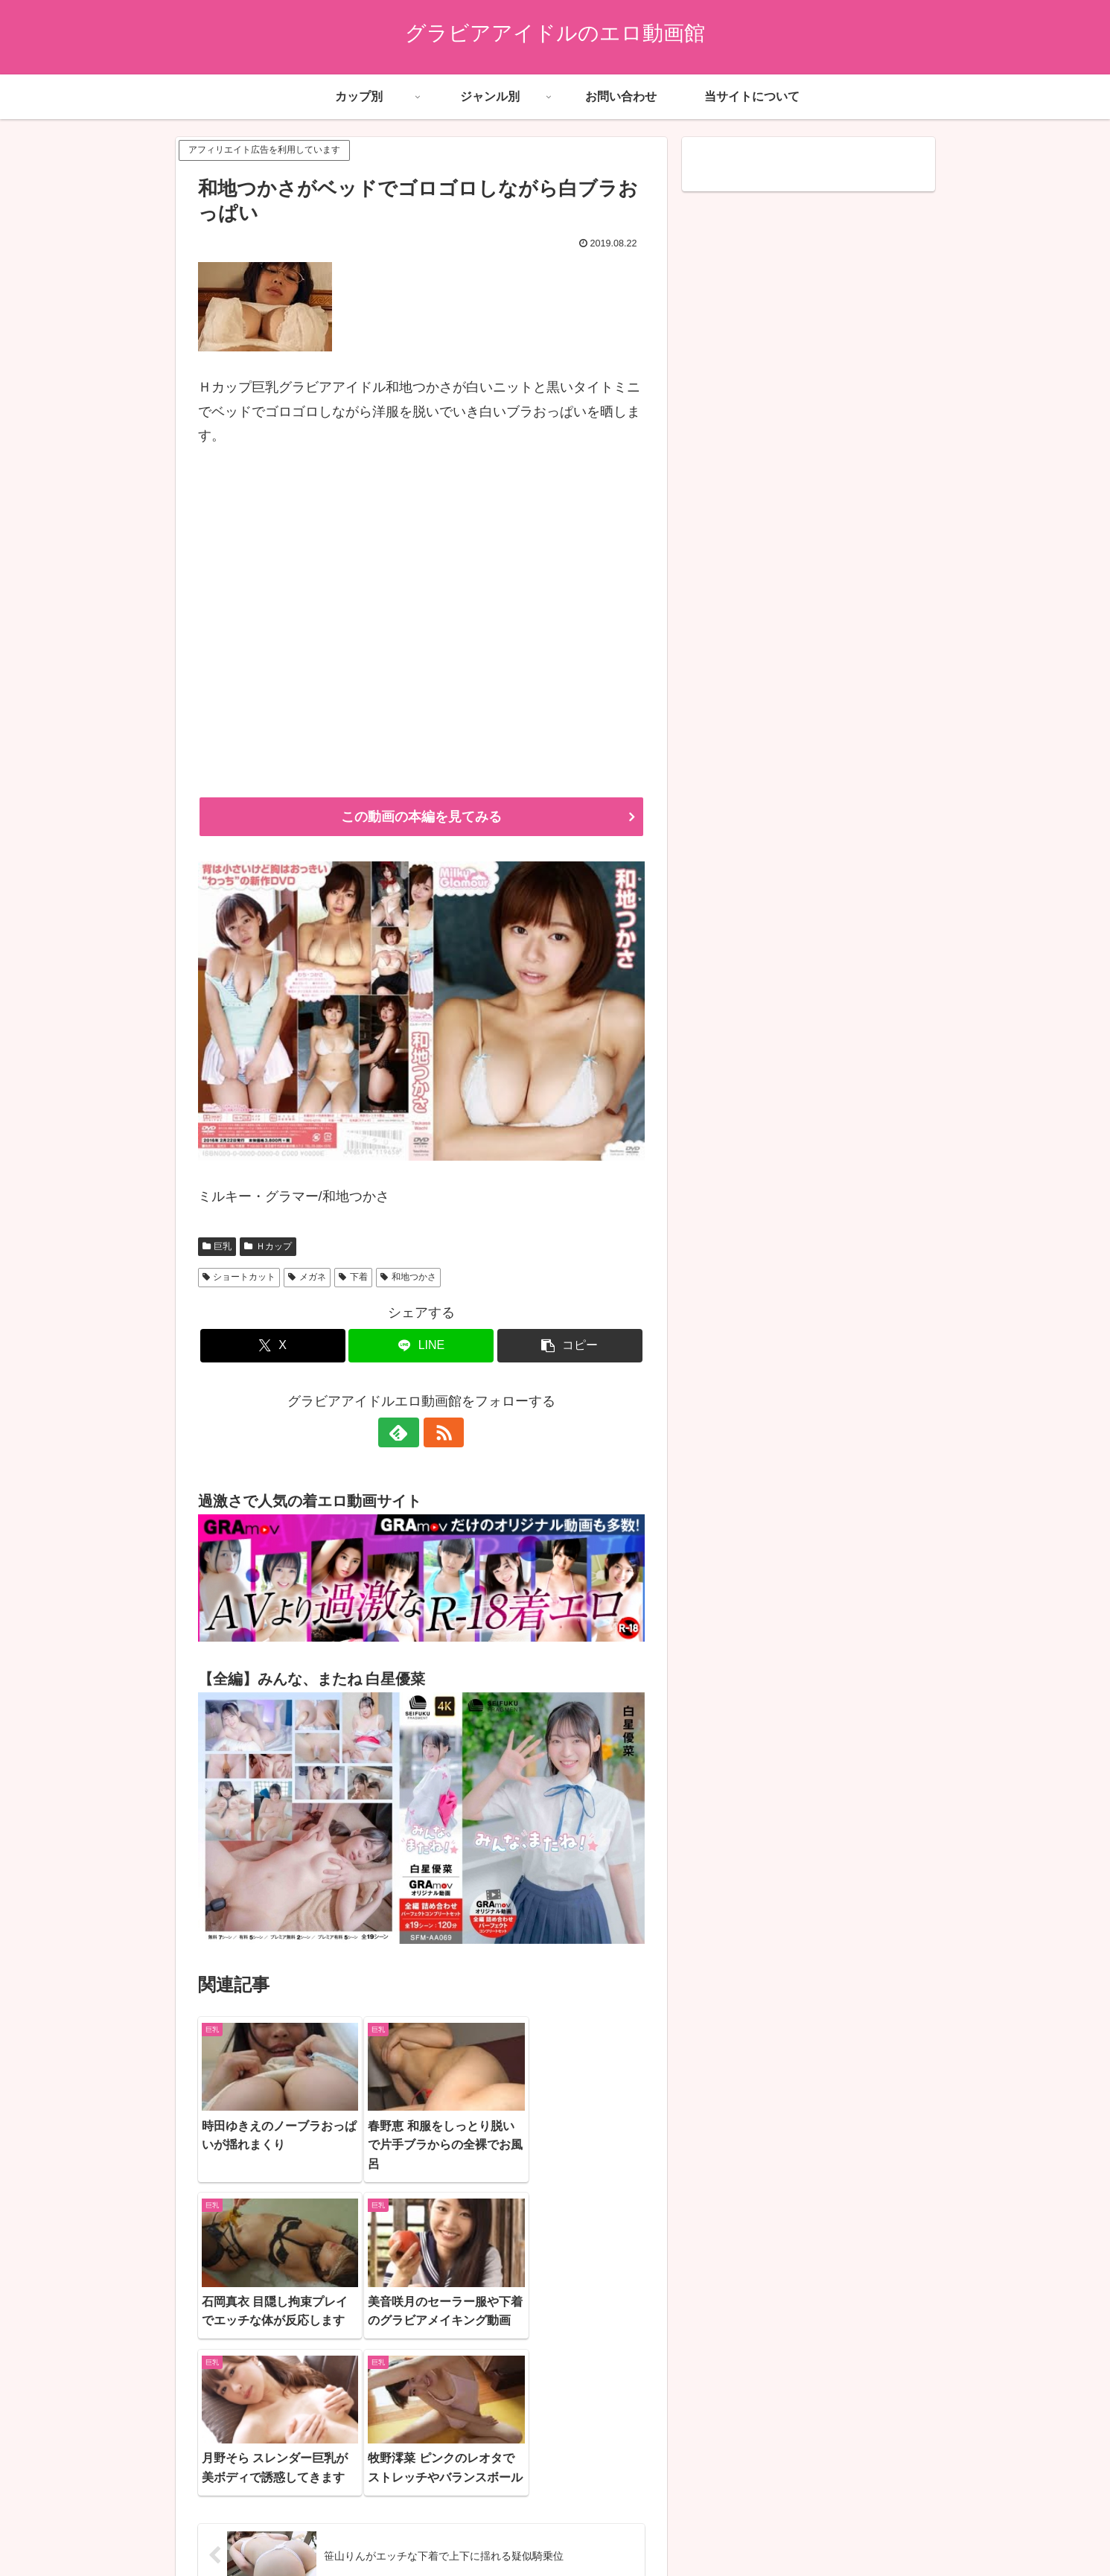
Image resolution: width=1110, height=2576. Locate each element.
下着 (353, 1277)
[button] (569, 1345)
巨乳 (217, 1246)
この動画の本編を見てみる (421, 816)
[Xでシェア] (272, 1345)
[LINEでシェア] (421, 1345)
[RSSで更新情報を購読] (438, 1432)
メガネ (307, 1277)
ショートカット (239, 1277)
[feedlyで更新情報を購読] (404, 1432)
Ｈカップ (268, 1246)
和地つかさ (408, 1277)
